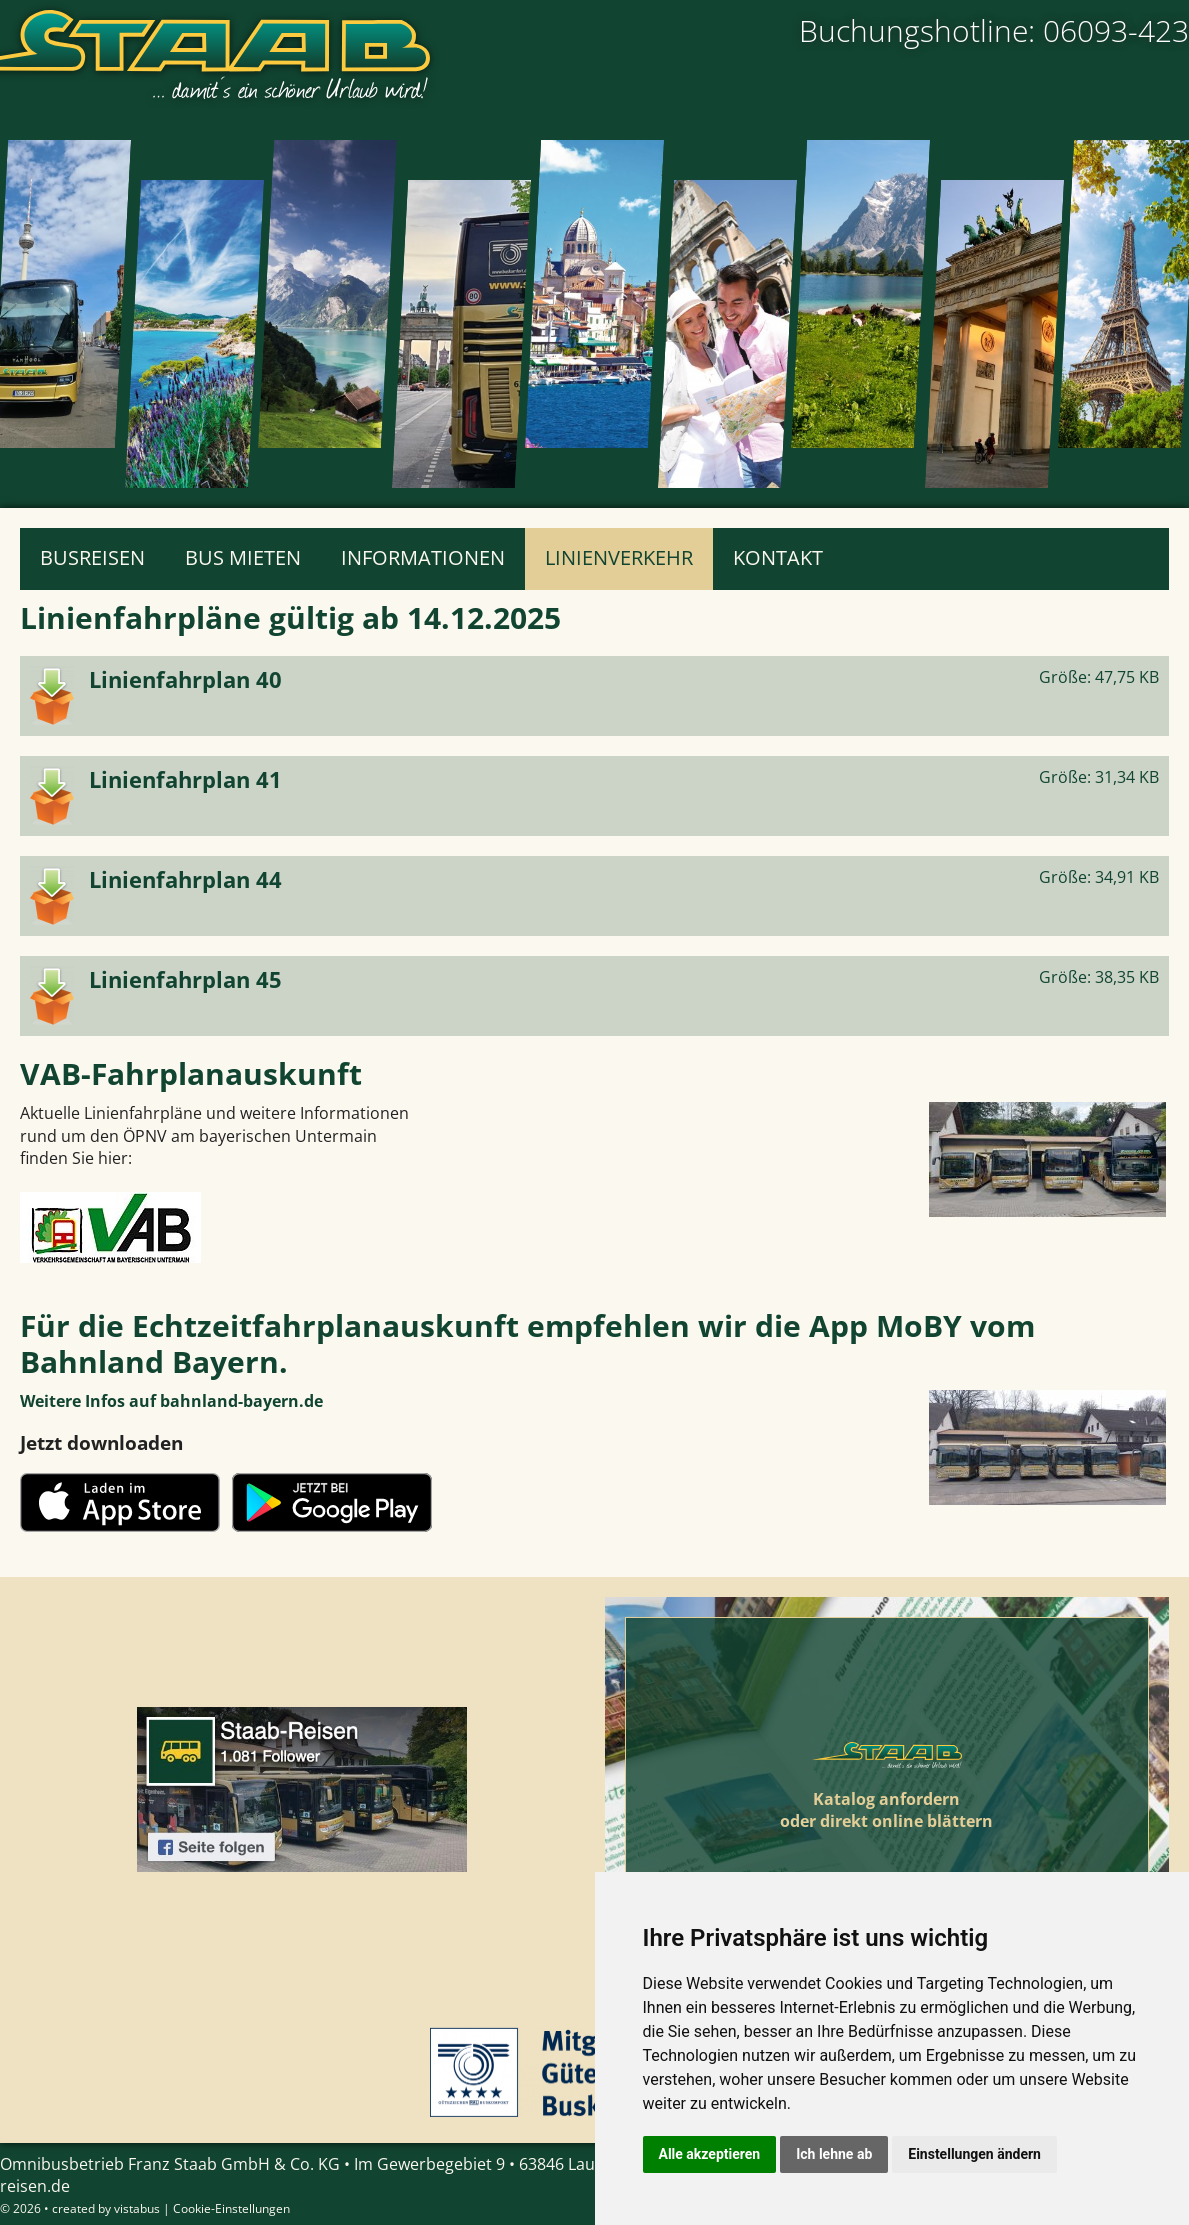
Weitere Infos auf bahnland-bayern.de (171, 1401)
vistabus (137, 2208)
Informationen (423, 557)
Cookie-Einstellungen (231, 2208)
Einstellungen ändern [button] (974, 2154)
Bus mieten (243, 557)
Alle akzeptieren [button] (710, 2154)
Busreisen (92, 557)
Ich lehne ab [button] (834, 2154)
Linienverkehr (619, 557)
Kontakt (778, 557)
